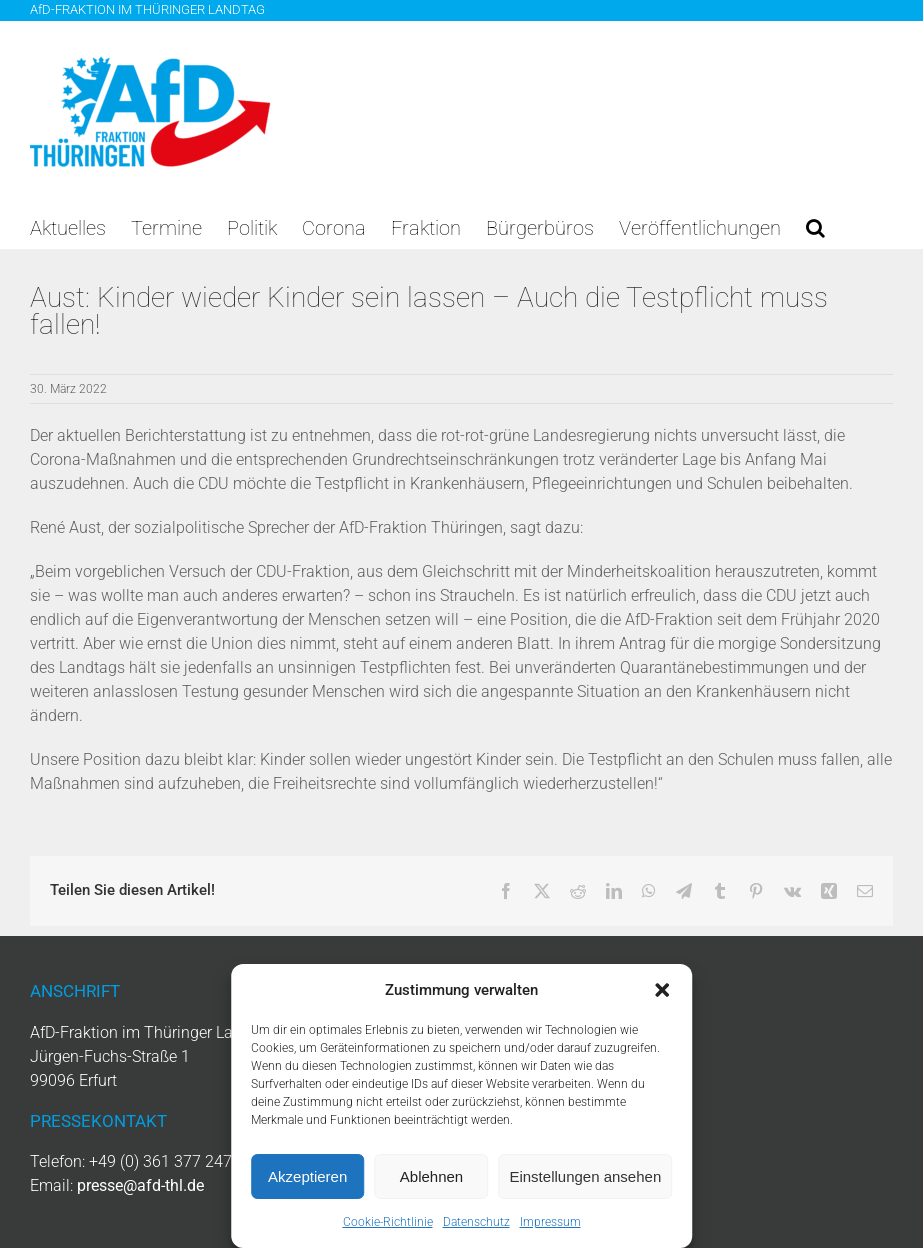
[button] (662, 990)
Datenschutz (476, 1222)
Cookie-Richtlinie (388, 1222)
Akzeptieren (307, 1176)
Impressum (550, 1222)
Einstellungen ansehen (585, 1176)
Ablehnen (431, 1176)
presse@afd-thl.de (140, 1185)
